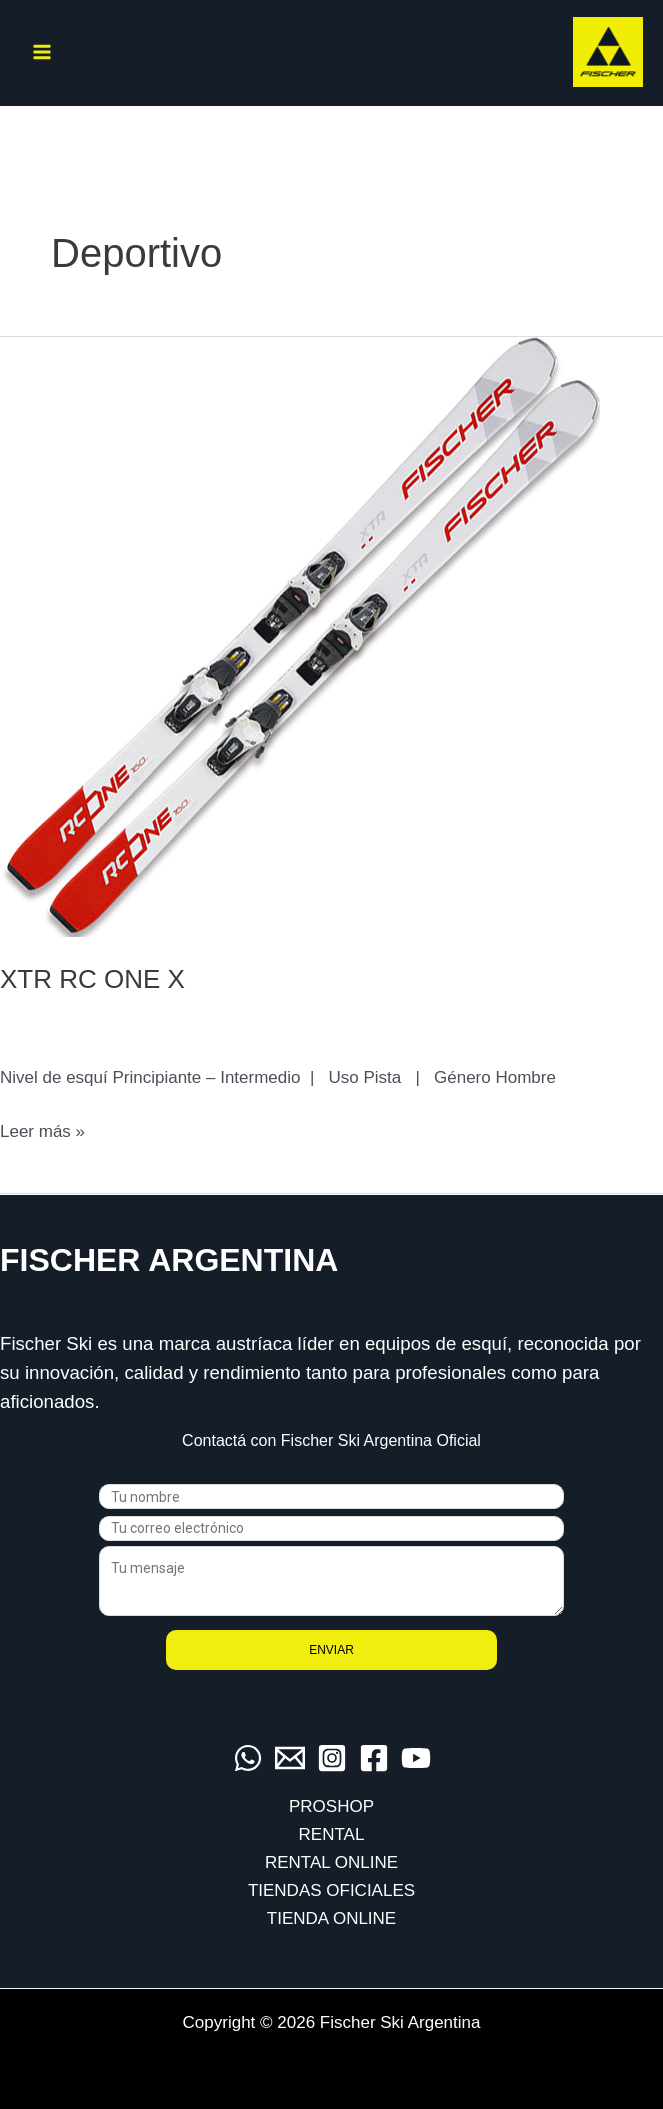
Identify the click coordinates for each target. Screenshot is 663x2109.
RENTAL (332, 1834)
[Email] (290, 1758)
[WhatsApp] (248, 1758)
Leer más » (42, 1132)
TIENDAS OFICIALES (331, 1890)
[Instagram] (332, 1758)
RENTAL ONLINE (331, 1862)
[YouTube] (416, 1758)
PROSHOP (331, 1806)
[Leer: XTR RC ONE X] (300, 635)
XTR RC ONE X (92, 979)
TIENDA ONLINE (331, 1918)
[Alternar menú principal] (42, 52)
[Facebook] (374, 1758)
